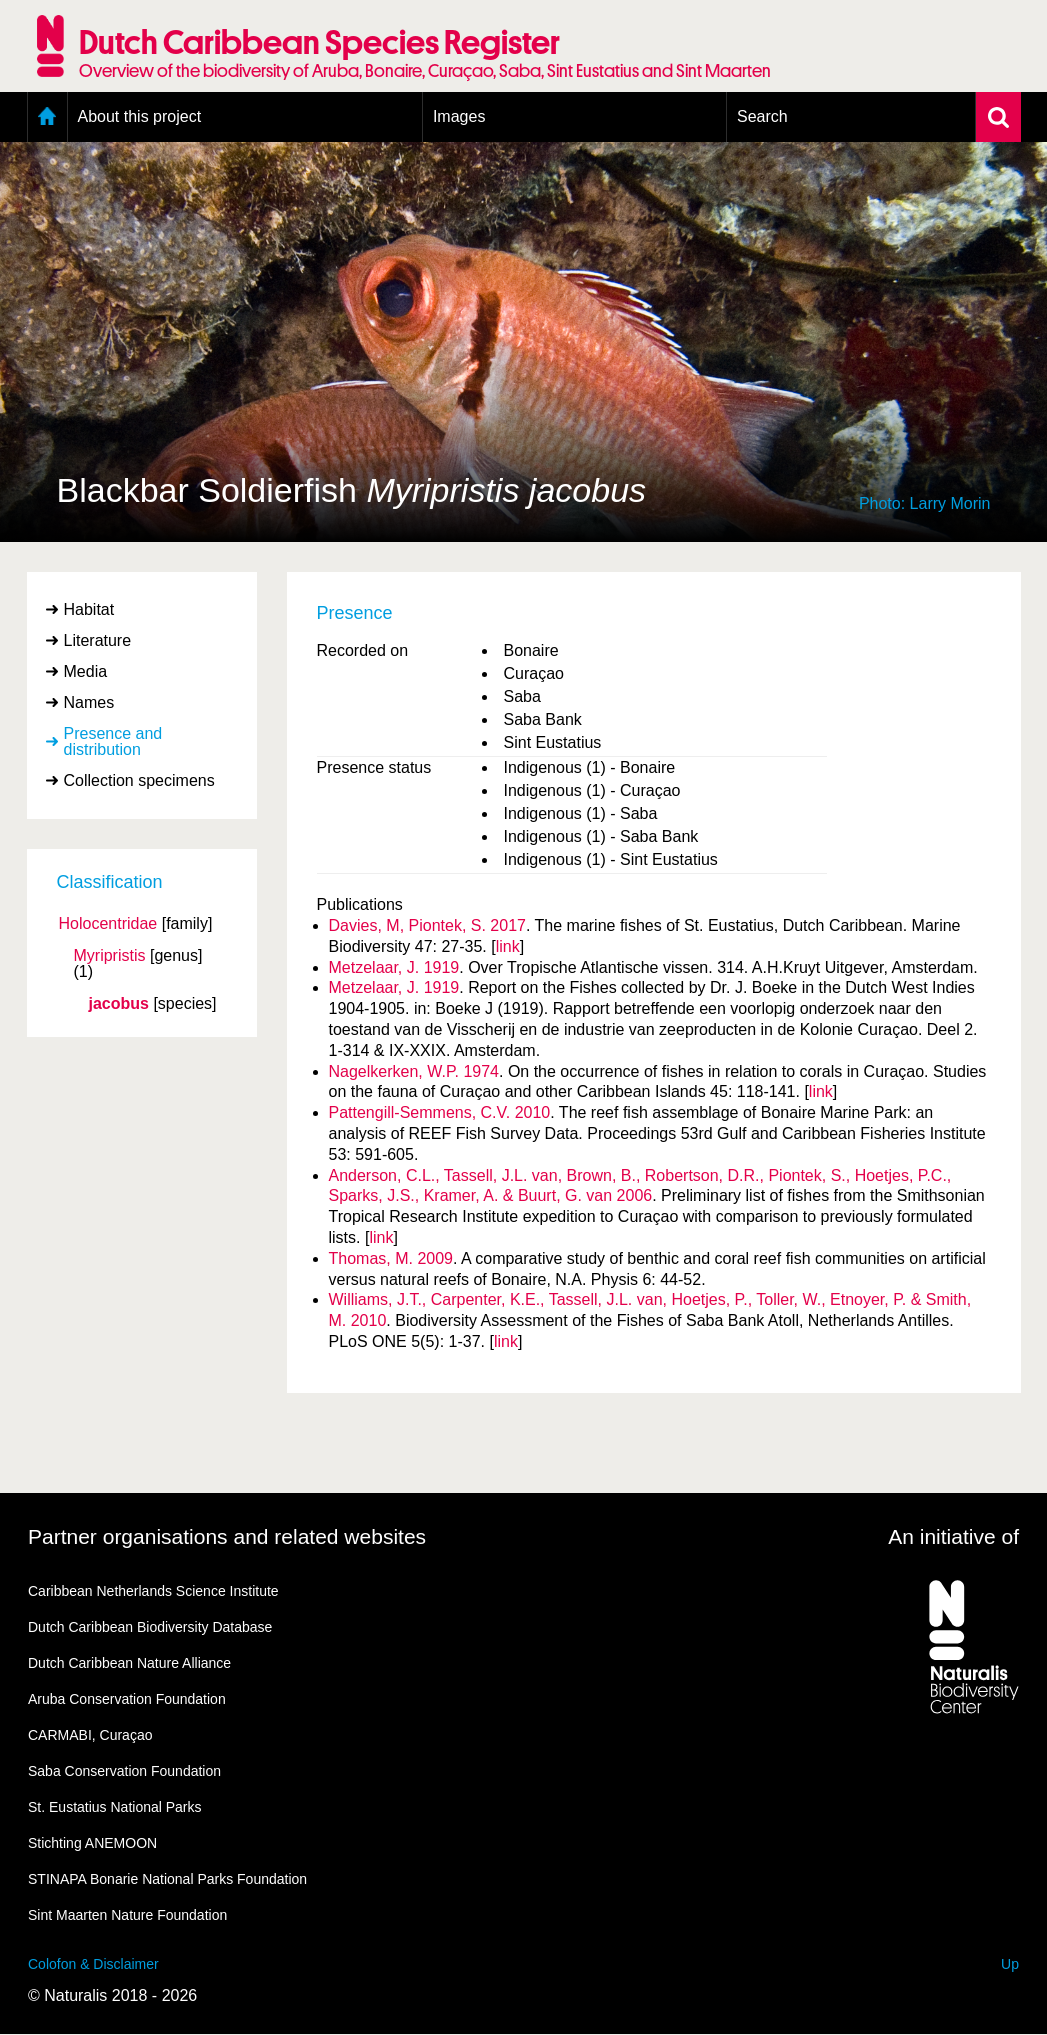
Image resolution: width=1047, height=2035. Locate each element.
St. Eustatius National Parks (115, 1807)
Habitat (89, 609)
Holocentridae (108, 924)
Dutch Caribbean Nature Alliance (129, 1663)
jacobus (119, 1004)
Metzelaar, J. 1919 (394, 967)
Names (89, 702)
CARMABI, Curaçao (90, 1735)
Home (47, 117)
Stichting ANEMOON (92, 1843)
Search (762, 116)
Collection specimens (139, 780)
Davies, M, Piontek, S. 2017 (427, 925)
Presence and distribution (113, 741)
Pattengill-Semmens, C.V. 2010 (440, 1112)
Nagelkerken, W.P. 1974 (414, 1071)
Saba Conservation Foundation (124, 1771)
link (508, 946)
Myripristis (110, 956)
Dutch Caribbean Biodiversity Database (150, 1627)
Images (459, 116)
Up (1010, 1964)
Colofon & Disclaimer (93, 1964)
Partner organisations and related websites (227, 1536)
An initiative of (953, 1536)
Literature (98, 640)
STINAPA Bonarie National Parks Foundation (167, 1879)
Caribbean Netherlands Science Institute (153, 1591)
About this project (140, 116)
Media (86, 671)
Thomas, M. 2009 (391, 1258)
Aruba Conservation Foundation (127, 1699)
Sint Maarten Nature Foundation (127, 1915)
